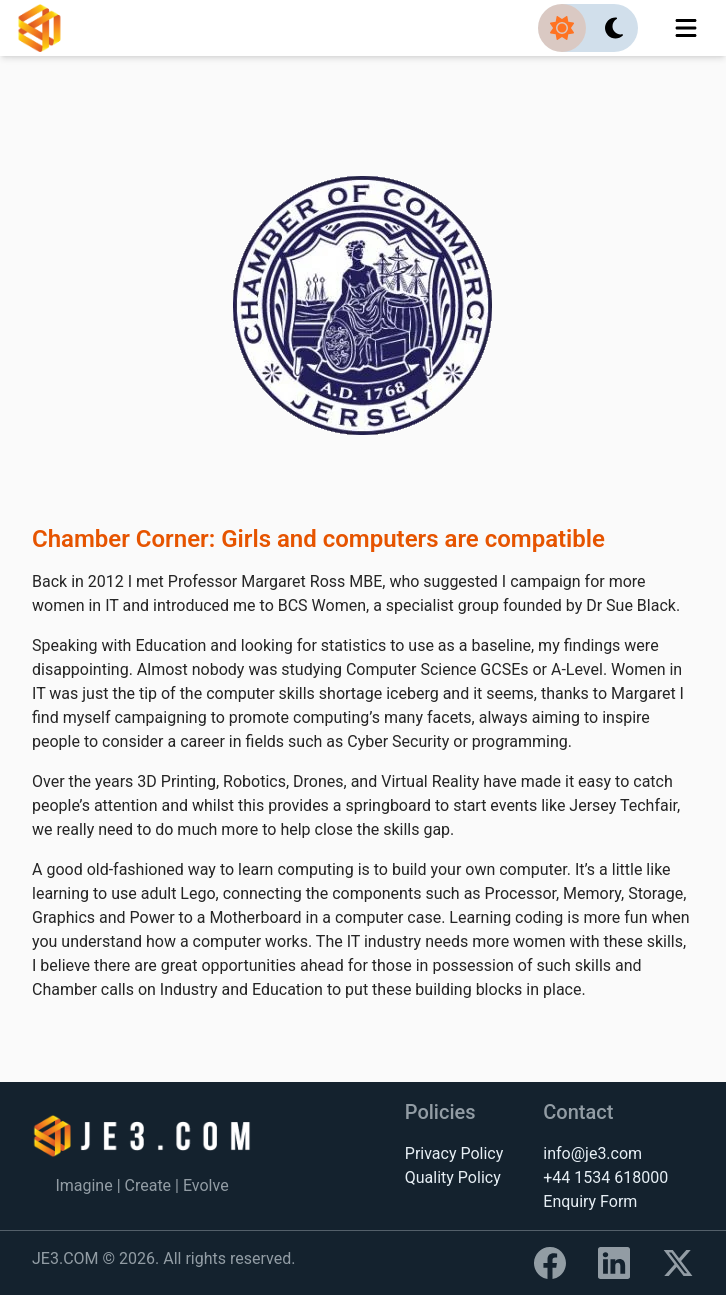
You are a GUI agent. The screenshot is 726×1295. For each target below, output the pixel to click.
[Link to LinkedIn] (614, 1263)
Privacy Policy (454, 1153)
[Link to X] (678, 1263)
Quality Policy (453, 1177)
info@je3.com (592, 1153)
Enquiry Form (590, 1201)
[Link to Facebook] (550, 1263)
